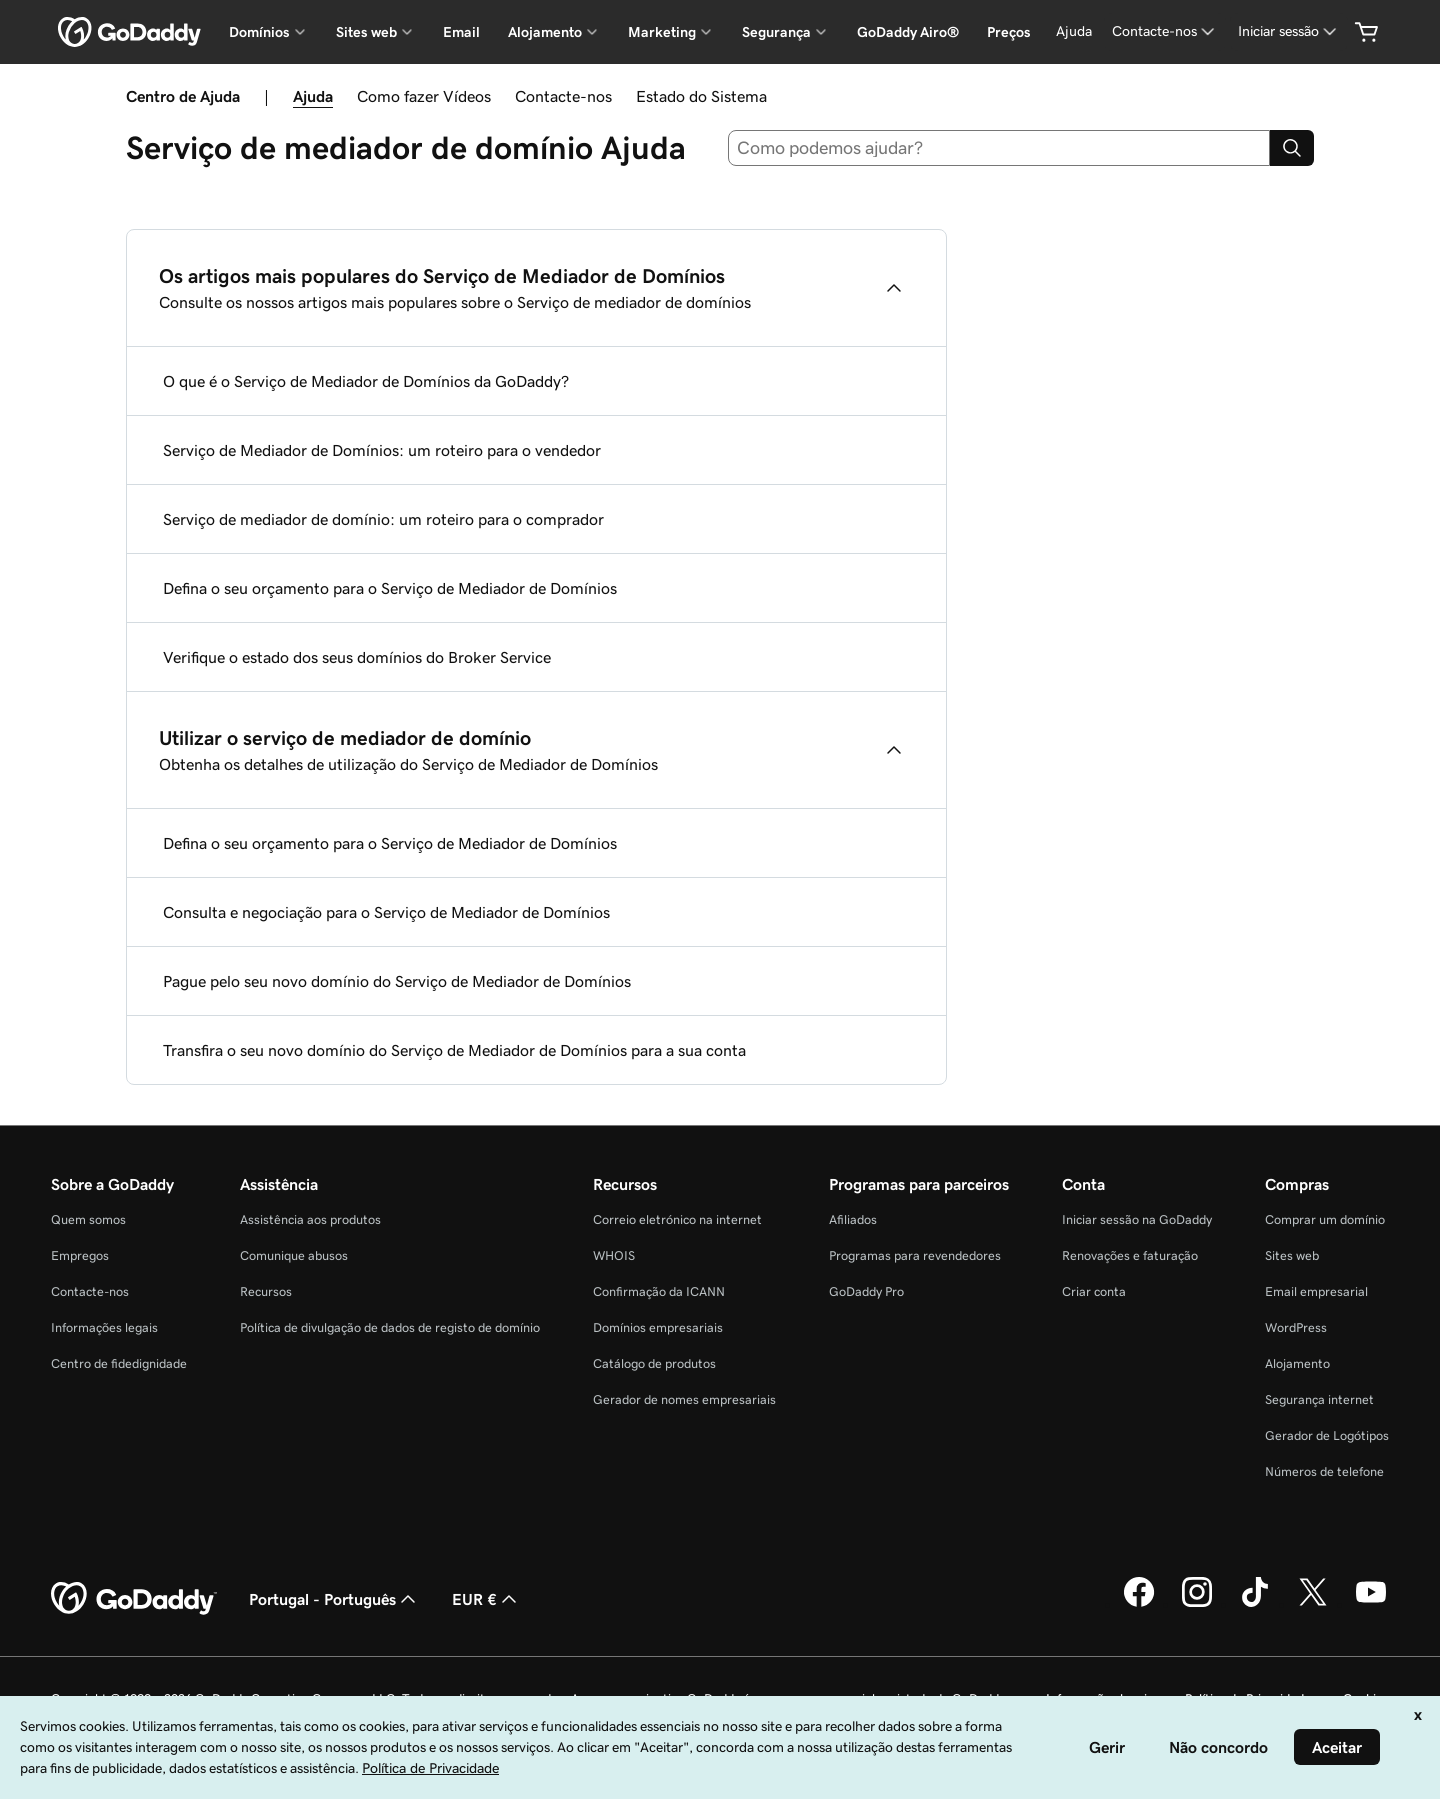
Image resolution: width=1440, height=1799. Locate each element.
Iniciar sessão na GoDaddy (1137, 1219)
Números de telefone (1324, 1471)
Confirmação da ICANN (659, 1291)
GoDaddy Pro (866, 1291)
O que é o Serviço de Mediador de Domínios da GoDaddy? (366, 381)
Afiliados (853, 1219)
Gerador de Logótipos (1327, 1435)
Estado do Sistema (701, 96)
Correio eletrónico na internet (677, 1219)
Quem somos (88, 1219)
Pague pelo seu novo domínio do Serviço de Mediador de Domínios (397, 981)
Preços (1009, 32)
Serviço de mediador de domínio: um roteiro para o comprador (383, 519)
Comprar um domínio (1325, 1219)
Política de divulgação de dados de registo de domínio (390, 1327)
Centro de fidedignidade (119, 1363)
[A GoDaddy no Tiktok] (1255, 1604)
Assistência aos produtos (310, 1219)
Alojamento (1297, 1363)
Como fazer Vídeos (424, 96)
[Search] (1292, 148)
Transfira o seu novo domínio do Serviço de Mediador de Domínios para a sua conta (454, 1050)
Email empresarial (1316, 1291)
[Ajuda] (1074, 31)
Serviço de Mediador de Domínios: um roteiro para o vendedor (382, 450)
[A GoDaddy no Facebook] (1139, 1604)
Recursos (266, 1291)
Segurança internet (1319, 1399)
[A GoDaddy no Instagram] (1197, 1604)
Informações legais (104, 1327)
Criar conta (1094, 1291)
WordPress (1296, 1327)
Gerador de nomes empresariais (684, 1399)
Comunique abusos (294, 1255)
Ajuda (313, 96)
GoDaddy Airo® (908, 32)
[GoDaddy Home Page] (134, 1599)
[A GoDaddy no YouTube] (1371, 1604)
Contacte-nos (563, 96)
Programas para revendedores (915, 1255)
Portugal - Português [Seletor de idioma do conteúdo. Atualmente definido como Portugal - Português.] (334, 1599)
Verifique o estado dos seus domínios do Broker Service (357, 657)
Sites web (1292, 1255)
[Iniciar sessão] (1289, 31)
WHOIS (614, 1255)
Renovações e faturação (1130, 1255)
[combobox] (999, 148)
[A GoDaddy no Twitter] (1313, 1604)
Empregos (80, 1255)
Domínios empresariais (658, 1327)
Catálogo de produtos (654, 1363)
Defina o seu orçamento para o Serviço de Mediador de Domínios (390, 588)
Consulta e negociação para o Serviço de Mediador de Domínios (386, 912)
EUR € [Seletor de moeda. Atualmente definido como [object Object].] (486, 1599)
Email (461, 32)
